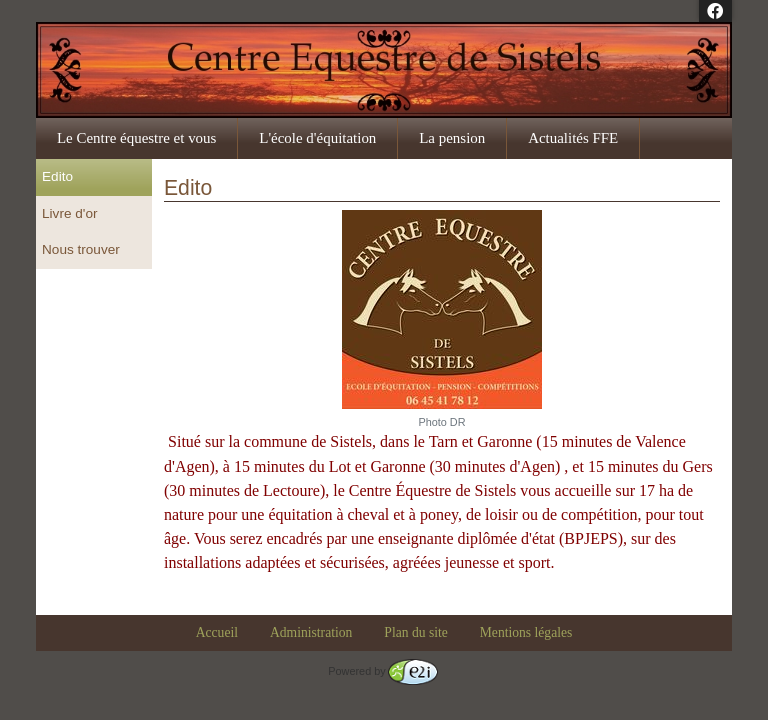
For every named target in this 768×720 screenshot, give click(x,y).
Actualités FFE (573, 138)
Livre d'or (69, 213)
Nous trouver (81, 249)
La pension (452, 138)
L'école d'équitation (317, 138)
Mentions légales (526, 632)
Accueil (217, 632)
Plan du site (415, 632)
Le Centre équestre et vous (136, 138)
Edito (57, 176)
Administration (311, 632)
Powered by (382, 671)
